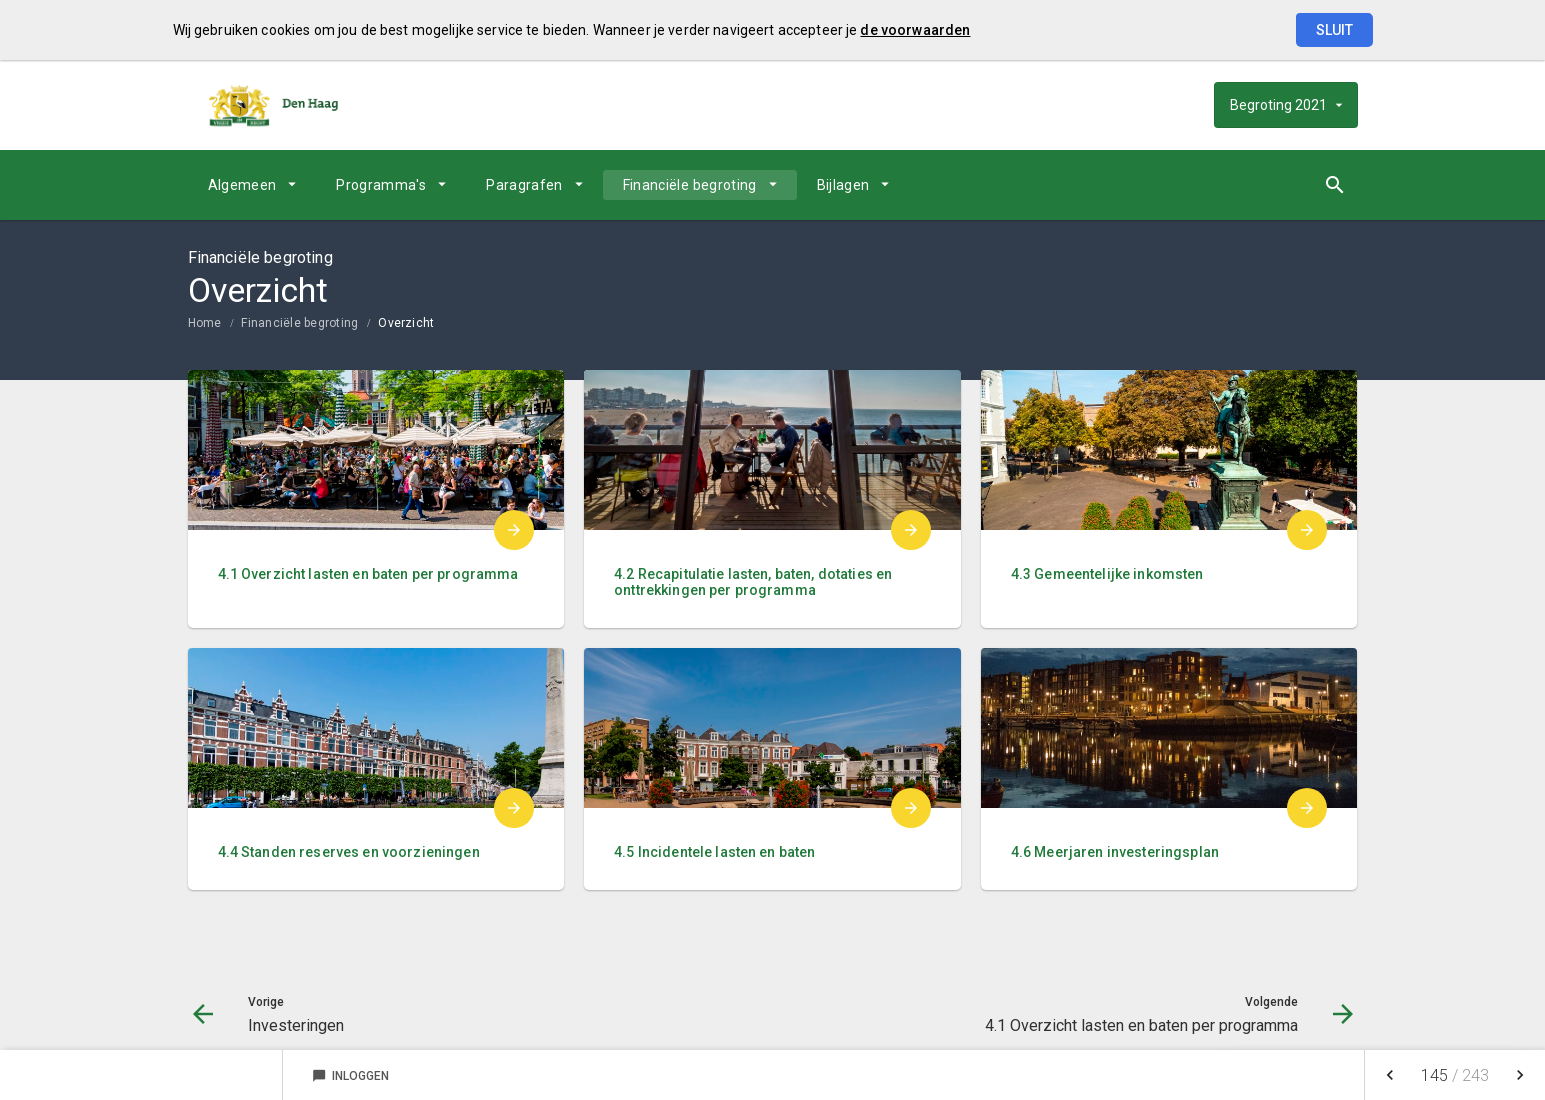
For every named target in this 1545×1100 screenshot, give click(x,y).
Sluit (1334, 30)
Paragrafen (524, 185)
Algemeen (242, 185)
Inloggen (350, 1076)
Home (205, 323)
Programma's (381, 185)
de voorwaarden (915, 30)
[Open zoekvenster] (1335, 185)
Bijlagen (843, 185)
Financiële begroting (690, 185)
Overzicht (406, 323)
